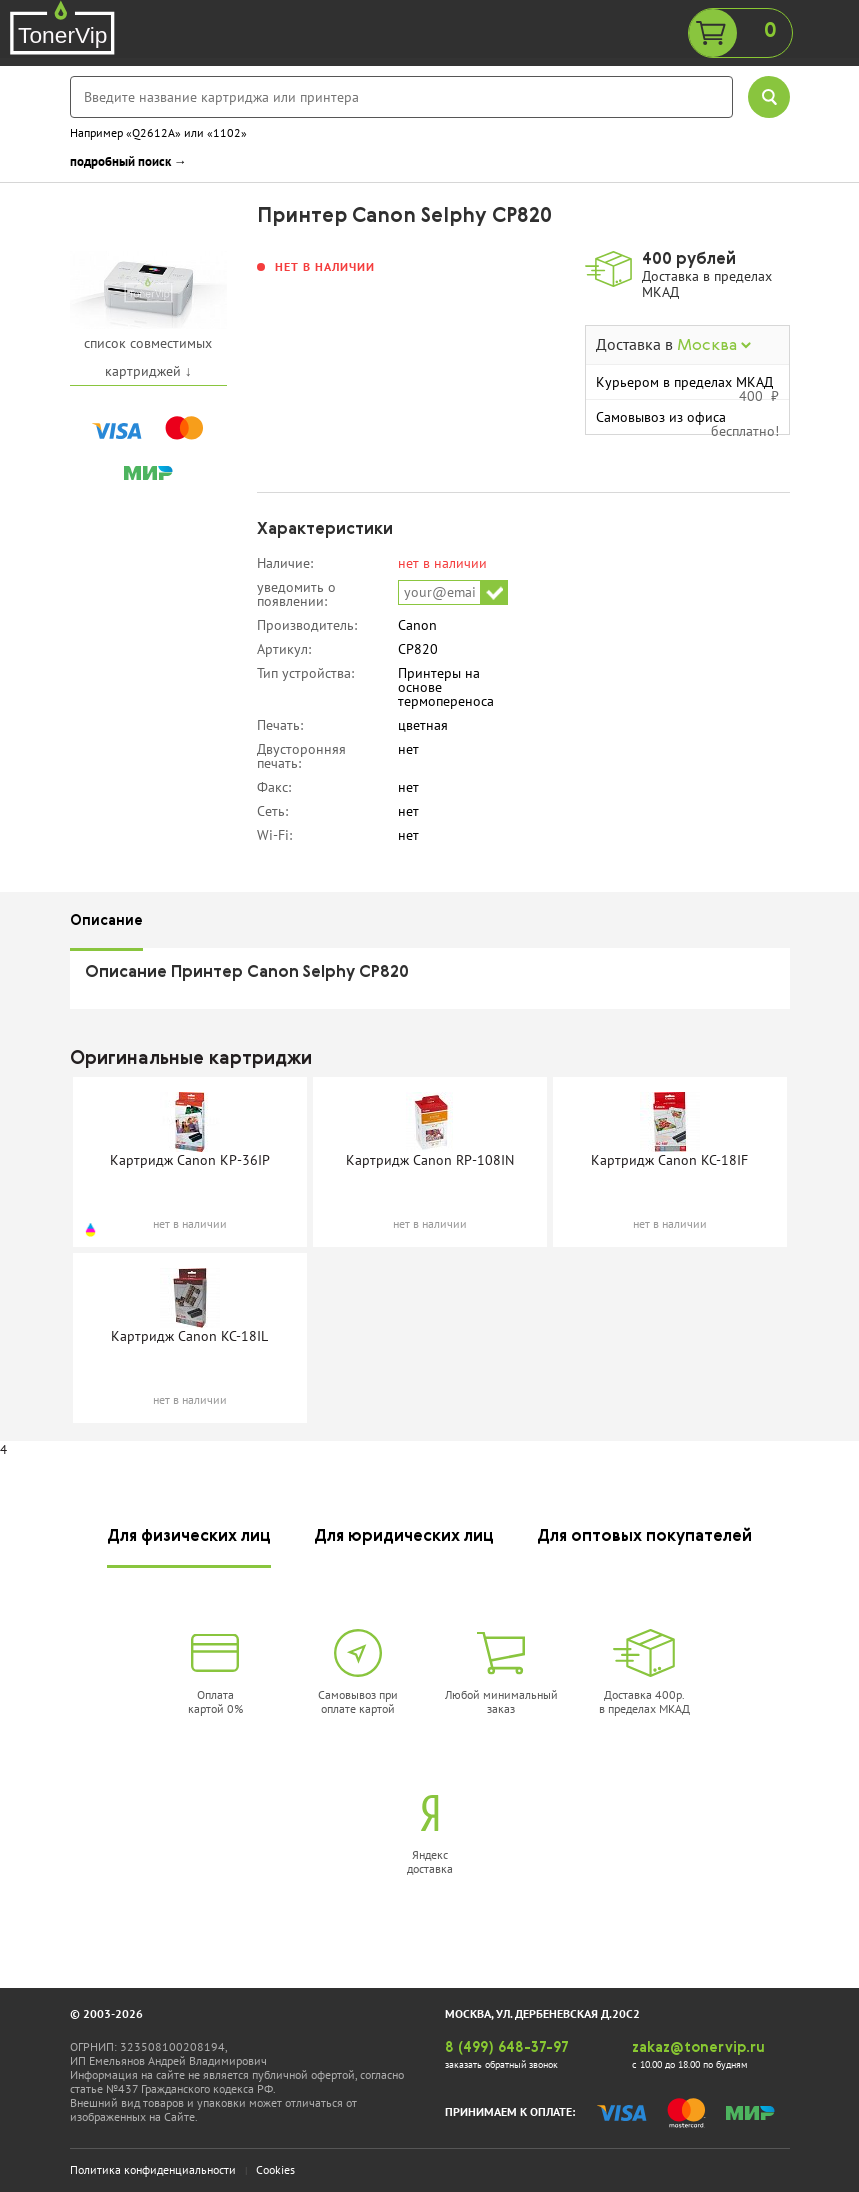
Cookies (275, 2169)
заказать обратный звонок (501, 2064)
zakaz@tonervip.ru (698, 2048)
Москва (714, 346)
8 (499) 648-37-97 (507, 2048)
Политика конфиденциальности (153, 2169)
